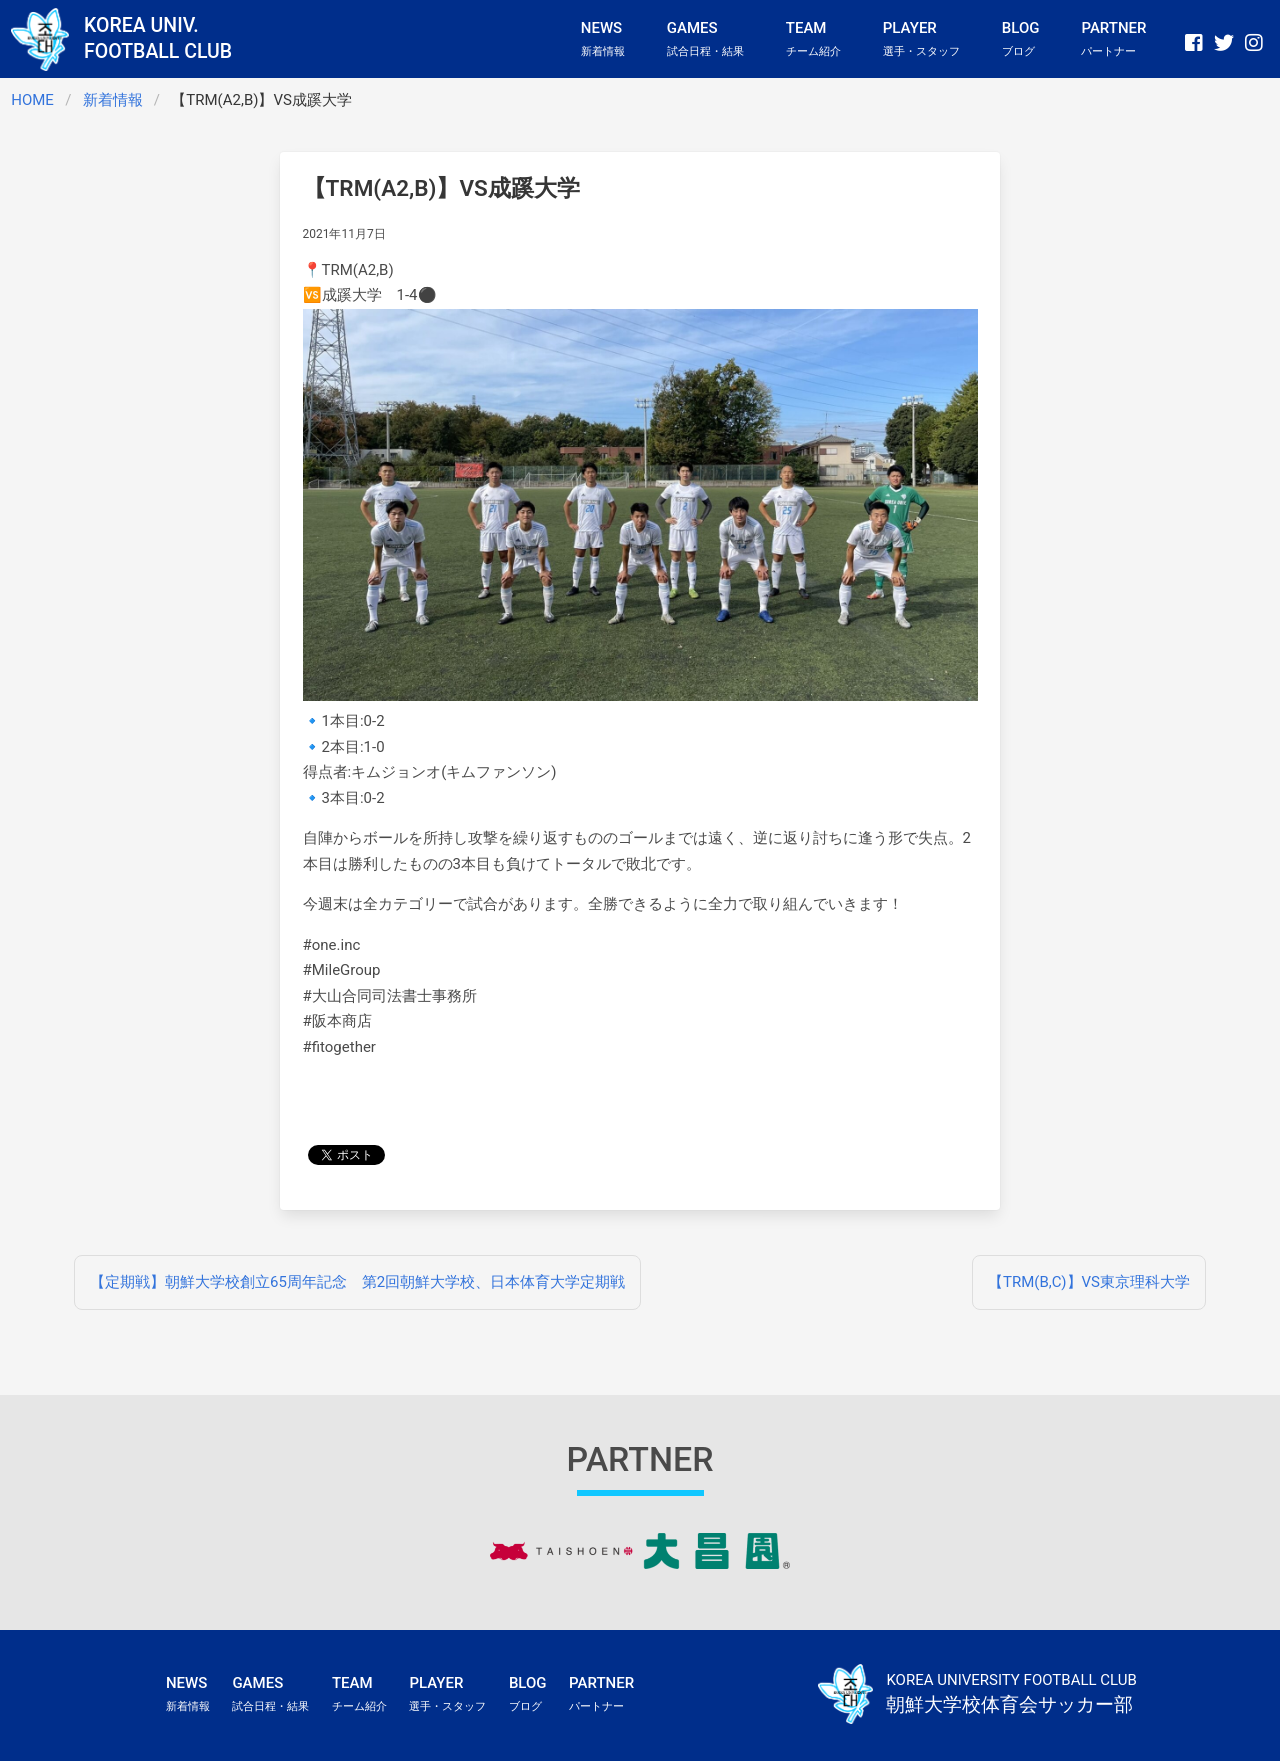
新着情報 (113, 100)
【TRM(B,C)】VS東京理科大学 (1089, 1282)
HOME (32, 100)
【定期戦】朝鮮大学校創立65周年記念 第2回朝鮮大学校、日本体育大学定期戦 (357, 1282)
